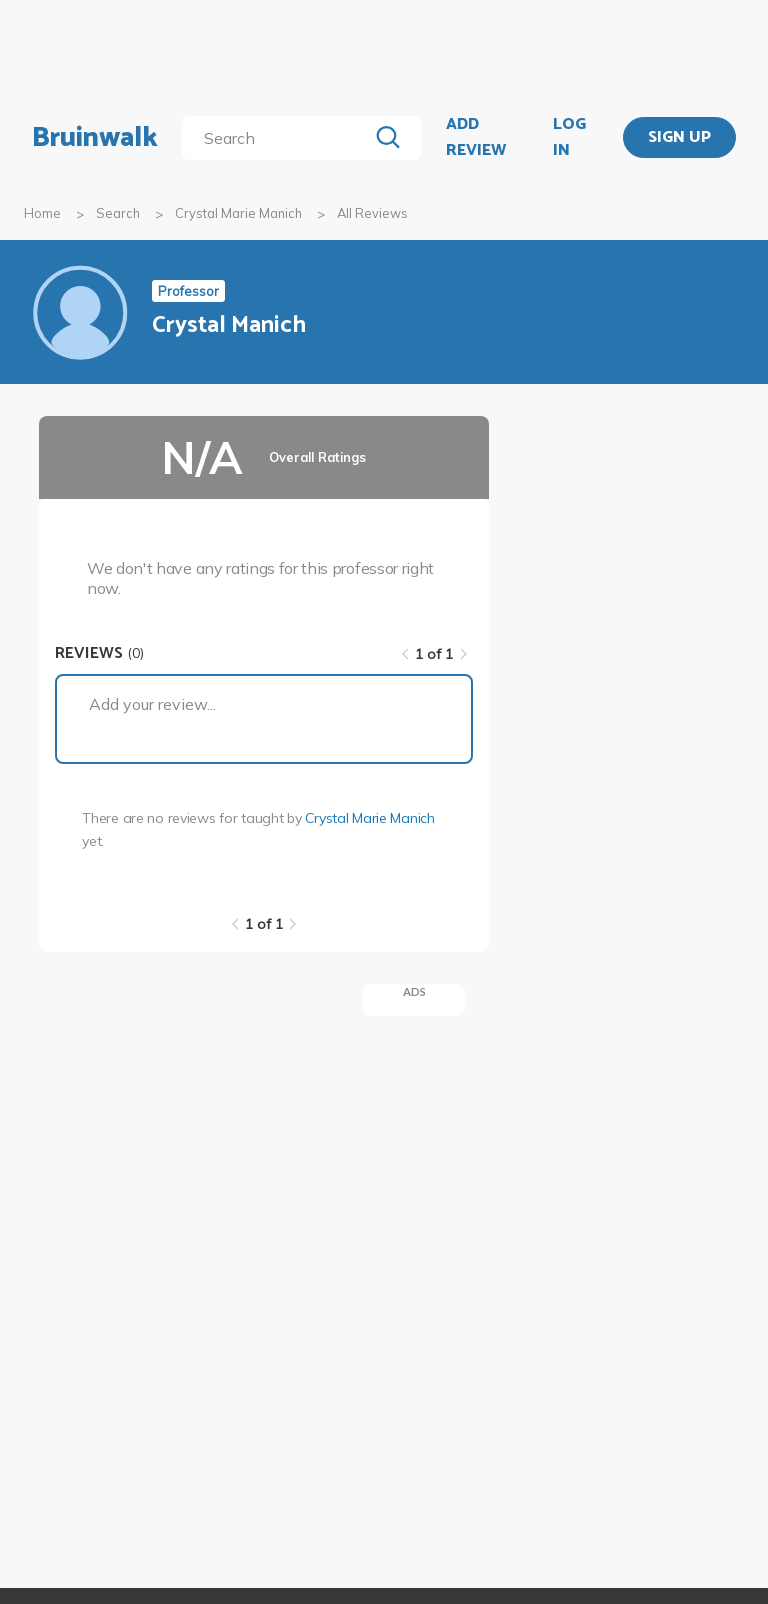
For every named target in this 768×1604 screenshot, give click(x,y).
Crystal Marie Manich (238, 213)
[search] (278, 138)
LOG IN (569, 137)
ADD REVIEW (476, 137)
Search (118, 213)
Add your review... (152, 704)
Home (42, 213)
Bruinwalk (95, 138)
